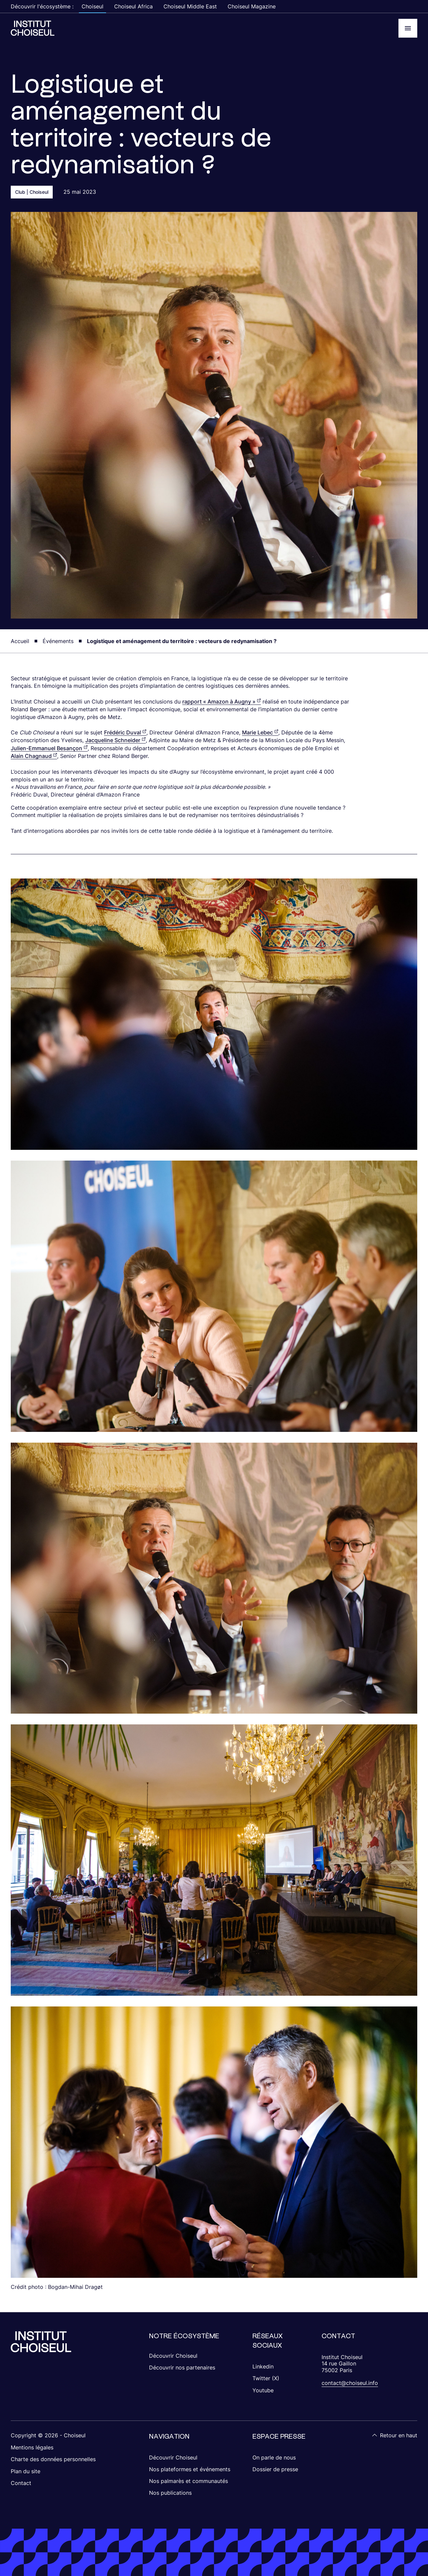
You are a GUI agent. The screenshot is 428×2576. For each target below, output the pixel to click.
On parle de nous (274, 2457)
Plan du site (25, 2471)
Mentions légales (32, 2447)
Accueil (20, 641)
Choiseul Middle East (190, 6)
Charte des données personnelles (53, 2459)
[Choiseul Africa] (32, 28)
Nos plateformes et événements (189, 2469)
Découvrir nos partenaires (182, 2367)
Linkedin (263, 2366)
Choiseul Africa (133, 6)
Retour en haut (394, 2435)
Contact (21, 2483)
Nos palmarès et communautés (188, 2481)
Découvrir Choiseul (173, 2355)
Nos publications (170, 2492)
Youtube (263, 2390)
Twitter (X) (265, 2378)
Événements (58, 641)
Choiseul (92, 6)
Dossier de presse (275, 2469)
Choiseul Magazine (252, 6)
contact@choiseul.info (350, 2383)
